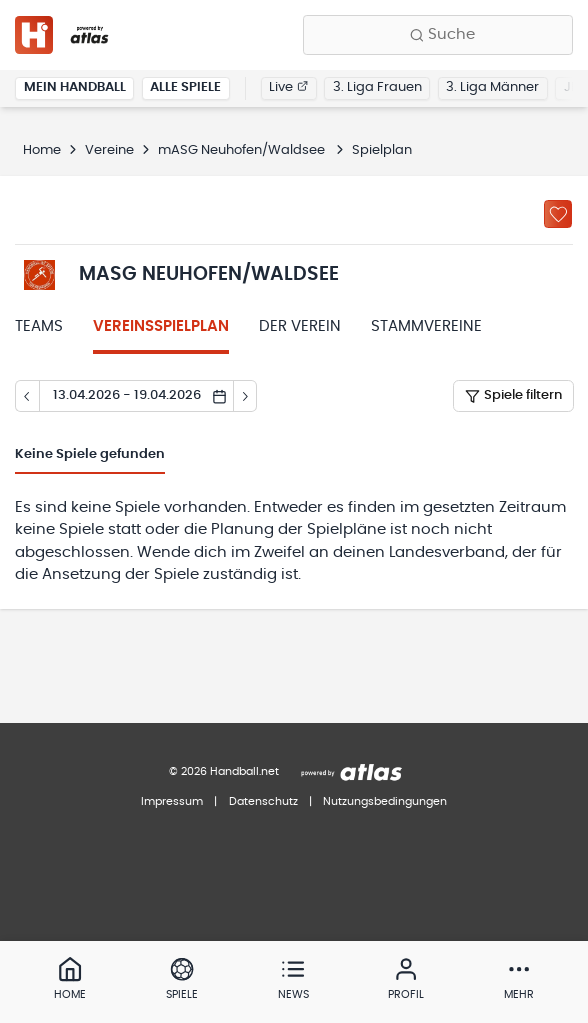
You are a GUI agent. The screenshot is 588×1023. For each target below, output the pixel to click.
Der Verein (300, 326)
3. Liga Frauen (377, 87)
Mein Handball (75, 87)
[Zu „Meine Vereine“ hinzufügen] (558, 214)
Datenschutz (263, 801)
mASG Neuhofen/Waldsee (243, 150)
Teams (39, 326)
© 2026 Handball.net (224, 771)
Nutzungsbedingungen (385, 801)
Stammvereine (426, 326)
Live (288, 87)
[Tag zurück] (27, 396)
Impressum (172, 801)
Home (42, 150)
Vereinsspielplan (161, 326)
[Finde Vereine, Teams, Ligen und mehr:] (438, 35)
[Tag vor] (246, 396)
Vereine (109, 150)
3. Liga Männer (492, 87)
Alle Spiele (185, 87)
